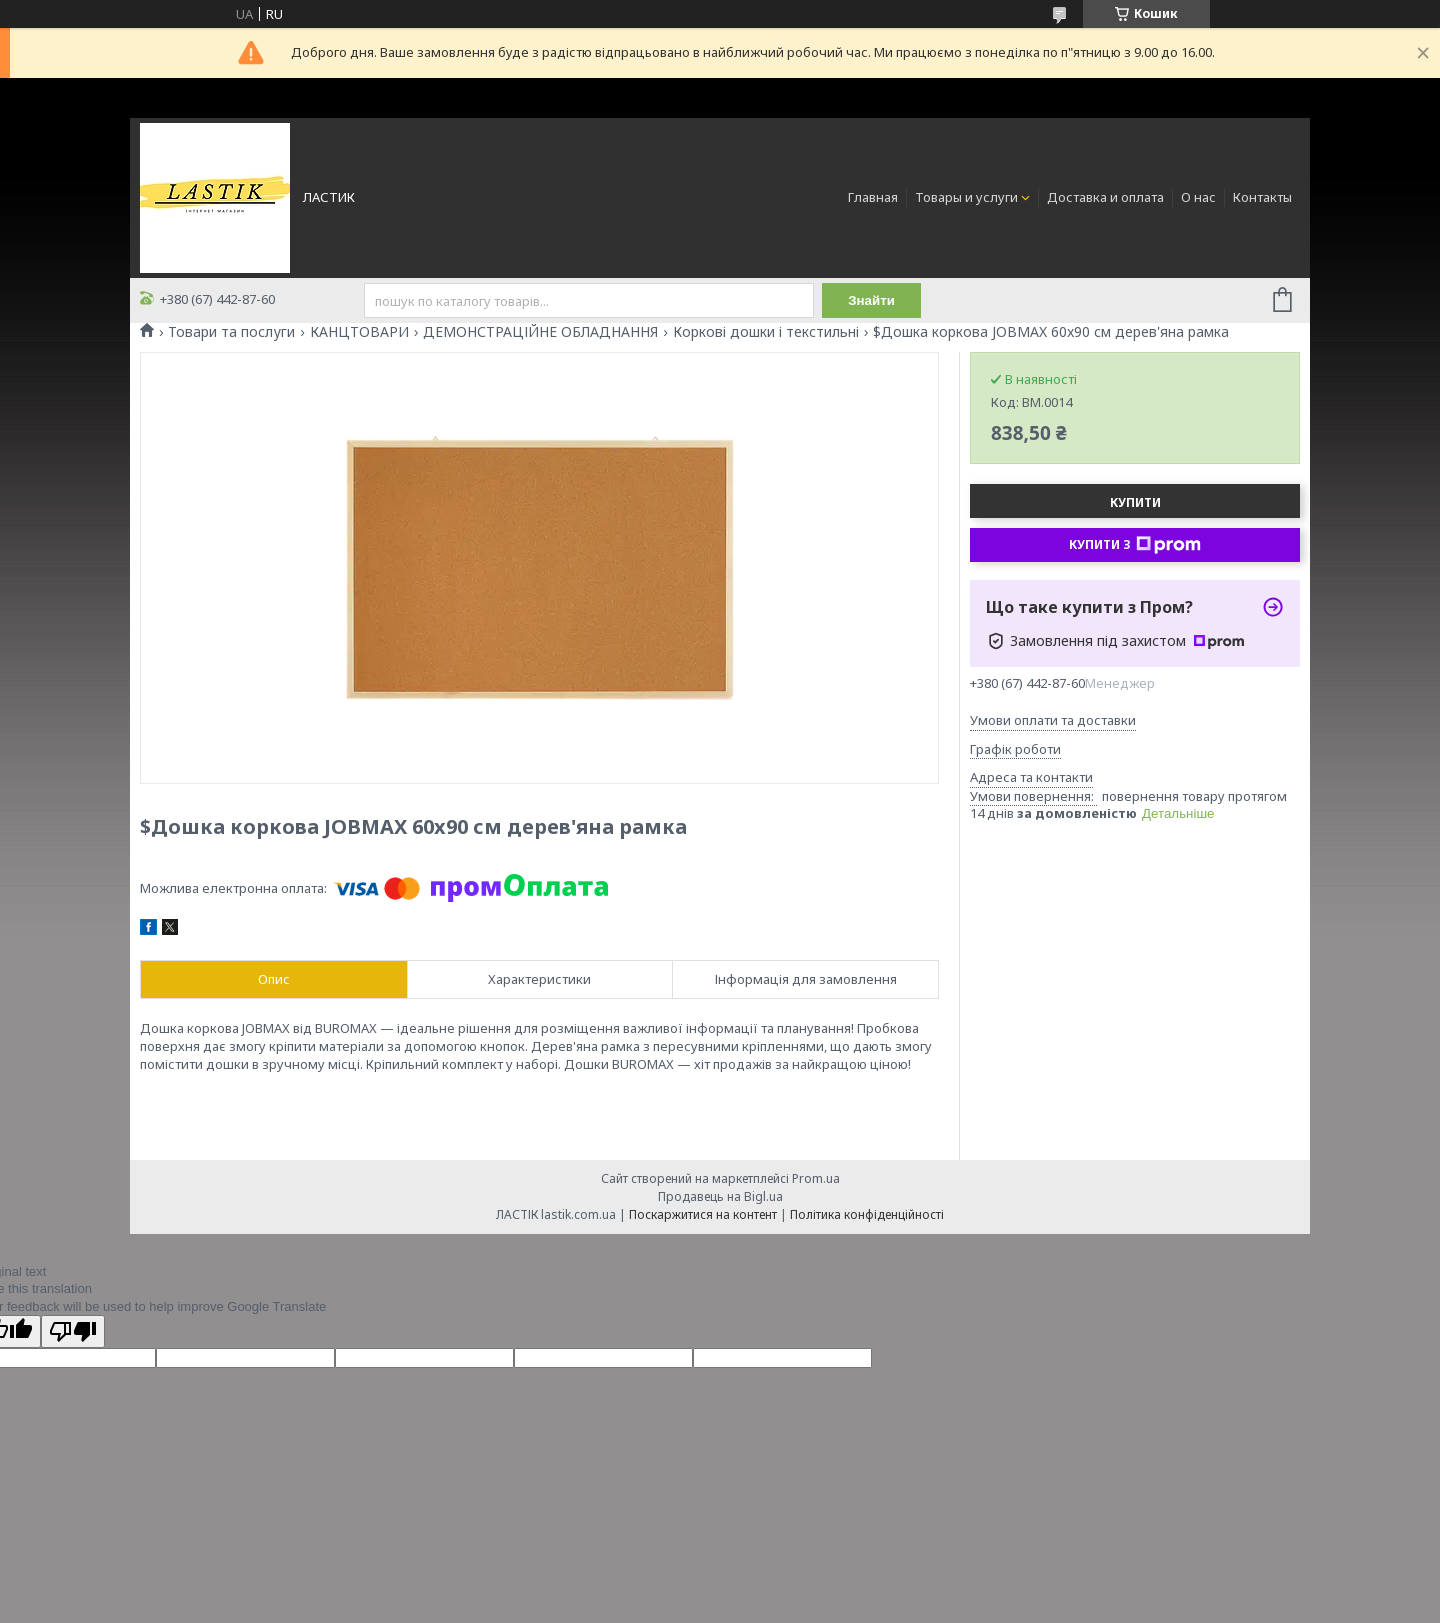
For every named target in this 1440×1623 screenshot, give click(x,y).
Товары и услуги (966, 197)
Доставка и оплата (1105, 197)
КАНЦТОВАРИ (359, 332)
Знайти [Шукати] (871, 300)
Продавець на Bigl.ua (720, 1196)
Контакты (1262, 197)
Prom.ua (816, 1178)
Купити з (1135, 545)
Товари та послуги (231, 332)
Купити (1135, 502)
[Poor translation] (73, 1331)
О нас (1198, 197)
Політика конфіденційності (867, 1214)
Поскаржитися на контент (703, 1214)
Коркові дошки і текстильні (766, 332)
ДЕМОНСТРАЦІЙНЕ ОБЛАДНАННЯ (540, 332)
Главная (873, 197)
